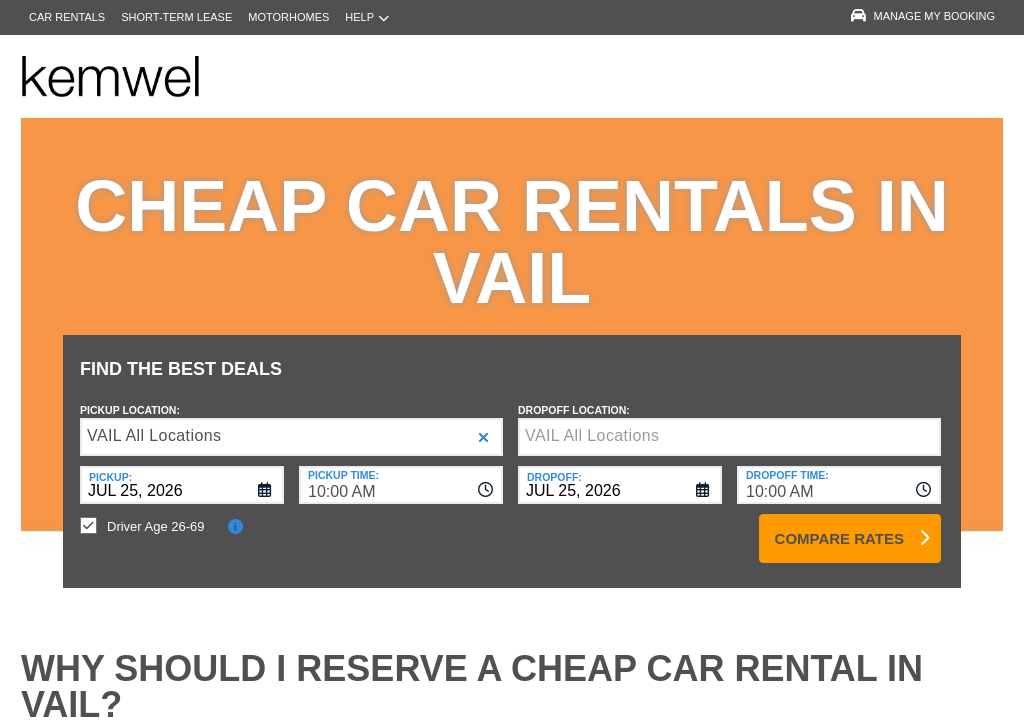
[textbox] (729, 422)
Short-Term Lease (176, 17)
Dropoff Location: (574, 395)
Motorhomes (288, 17)
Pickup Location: (130, 395)
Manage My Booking (923, 16)
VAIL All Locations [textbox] (154, 420)
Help (367, 17)
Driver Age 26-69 (156, 511)
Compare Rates (839, 523)
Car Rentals (67, 17)
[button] (483, 422)
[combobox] (401, 470)
